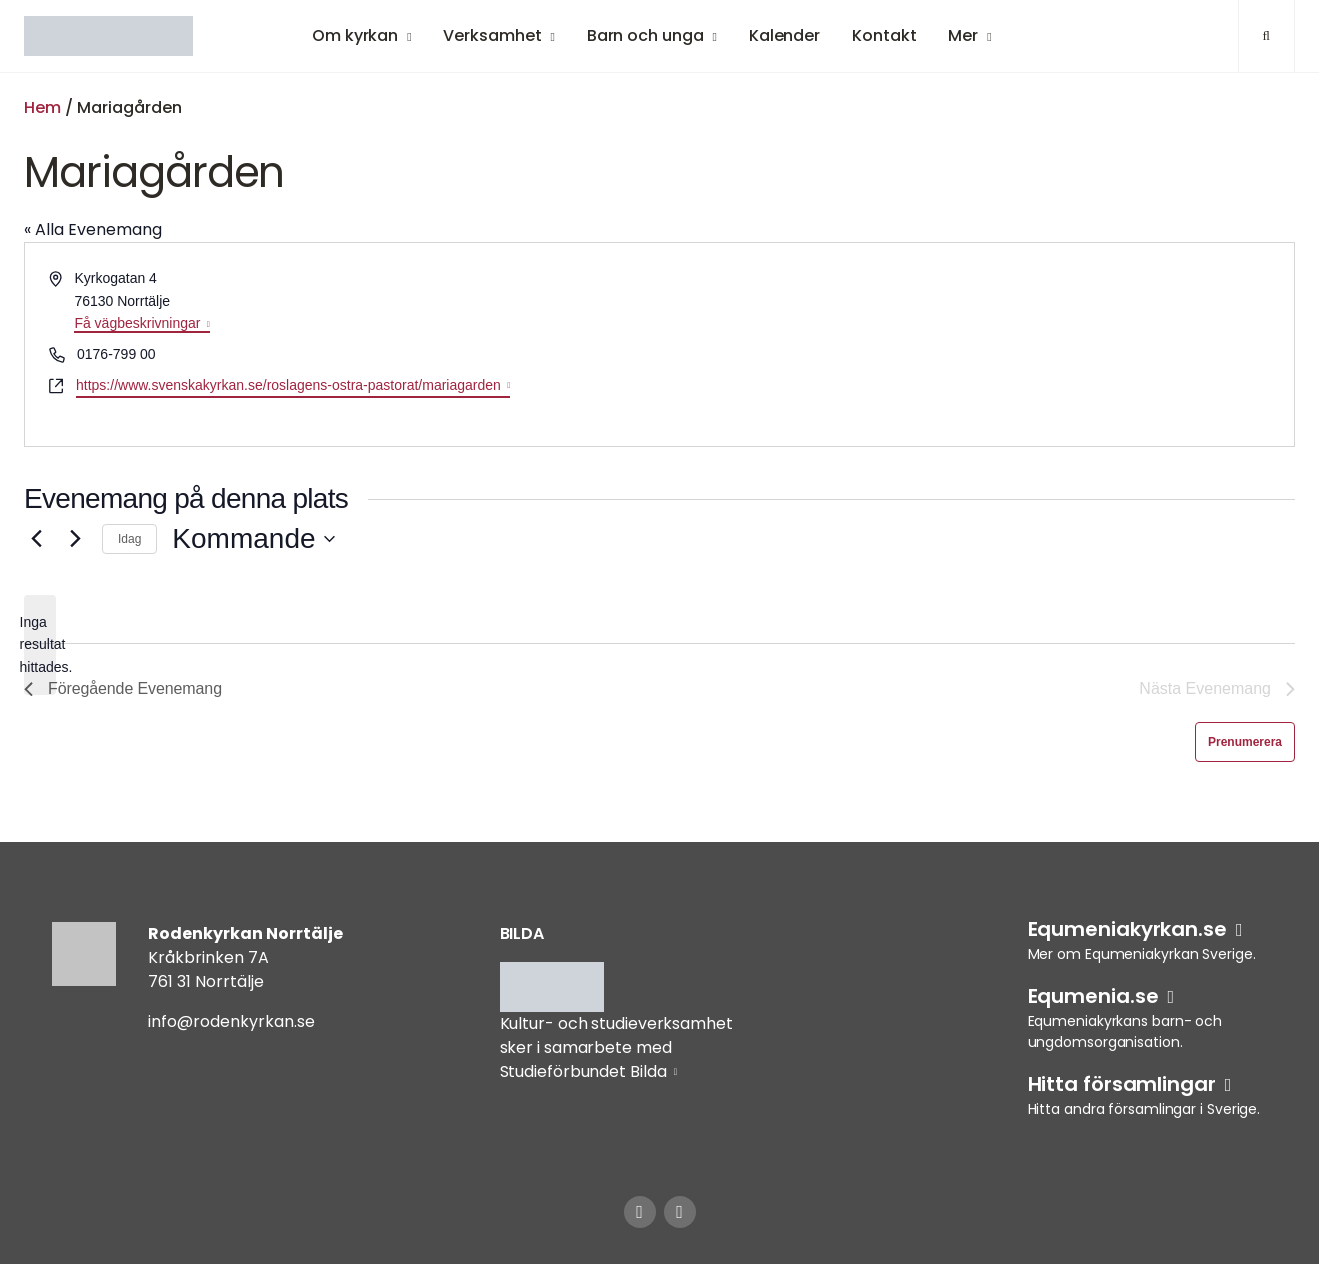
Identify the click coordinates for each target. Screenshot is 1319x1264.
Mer (963, 35)
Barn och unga (645, 35)
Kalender (784, 35)
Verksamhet (492, 35)
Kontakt (884, 35)
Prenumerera (1245, 742)
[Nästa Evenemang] (75, 539)
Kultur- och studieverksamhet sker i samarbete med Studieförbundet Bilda (616, 1047)
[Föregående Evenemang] (36, 539)
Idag (129, 539)
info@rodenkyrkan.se (231, 1021)
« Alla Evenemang (93, 229)
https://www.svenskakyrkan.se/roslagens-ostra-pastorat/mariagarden (288, 385)
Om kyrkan (355, 35)
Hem (42, 107)
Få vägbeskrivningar (137, 323)
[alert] (40, 645)
